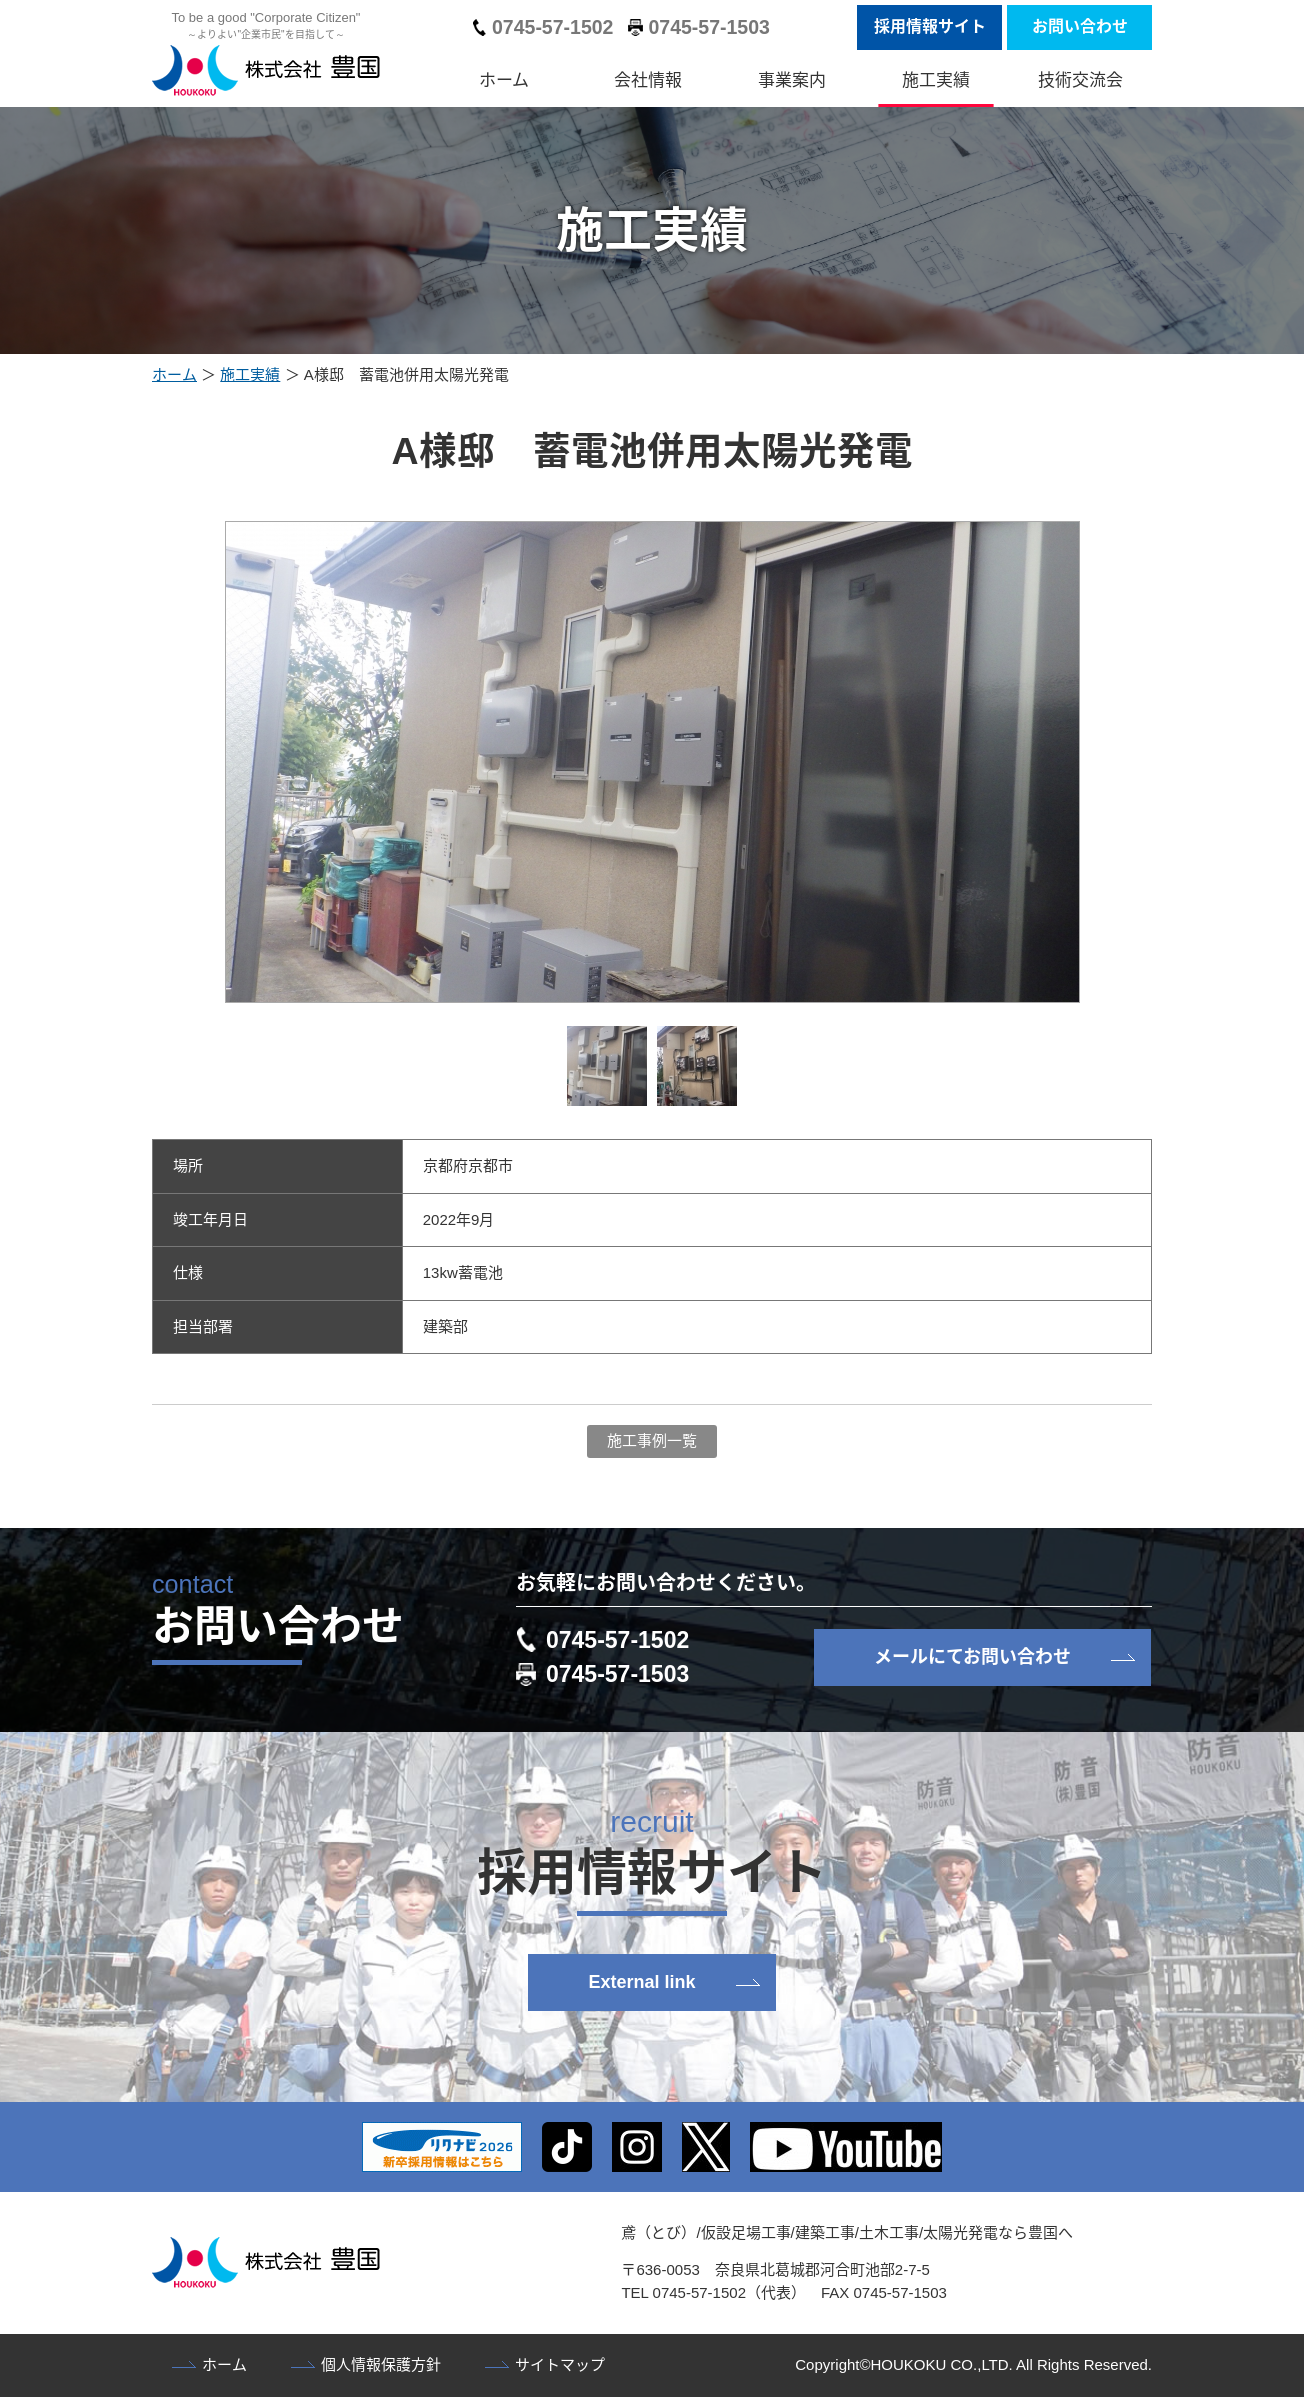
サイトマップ (560, 2364)
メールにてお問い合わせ (972, 1657)
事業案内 (792, 80)
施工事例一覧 (652, 1440)
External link (641, 1982)
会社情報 (648, 80)
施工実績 (936, 80)
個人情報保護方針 (381, 2364)
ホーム (504, 80)
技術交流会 (1080, 80)
